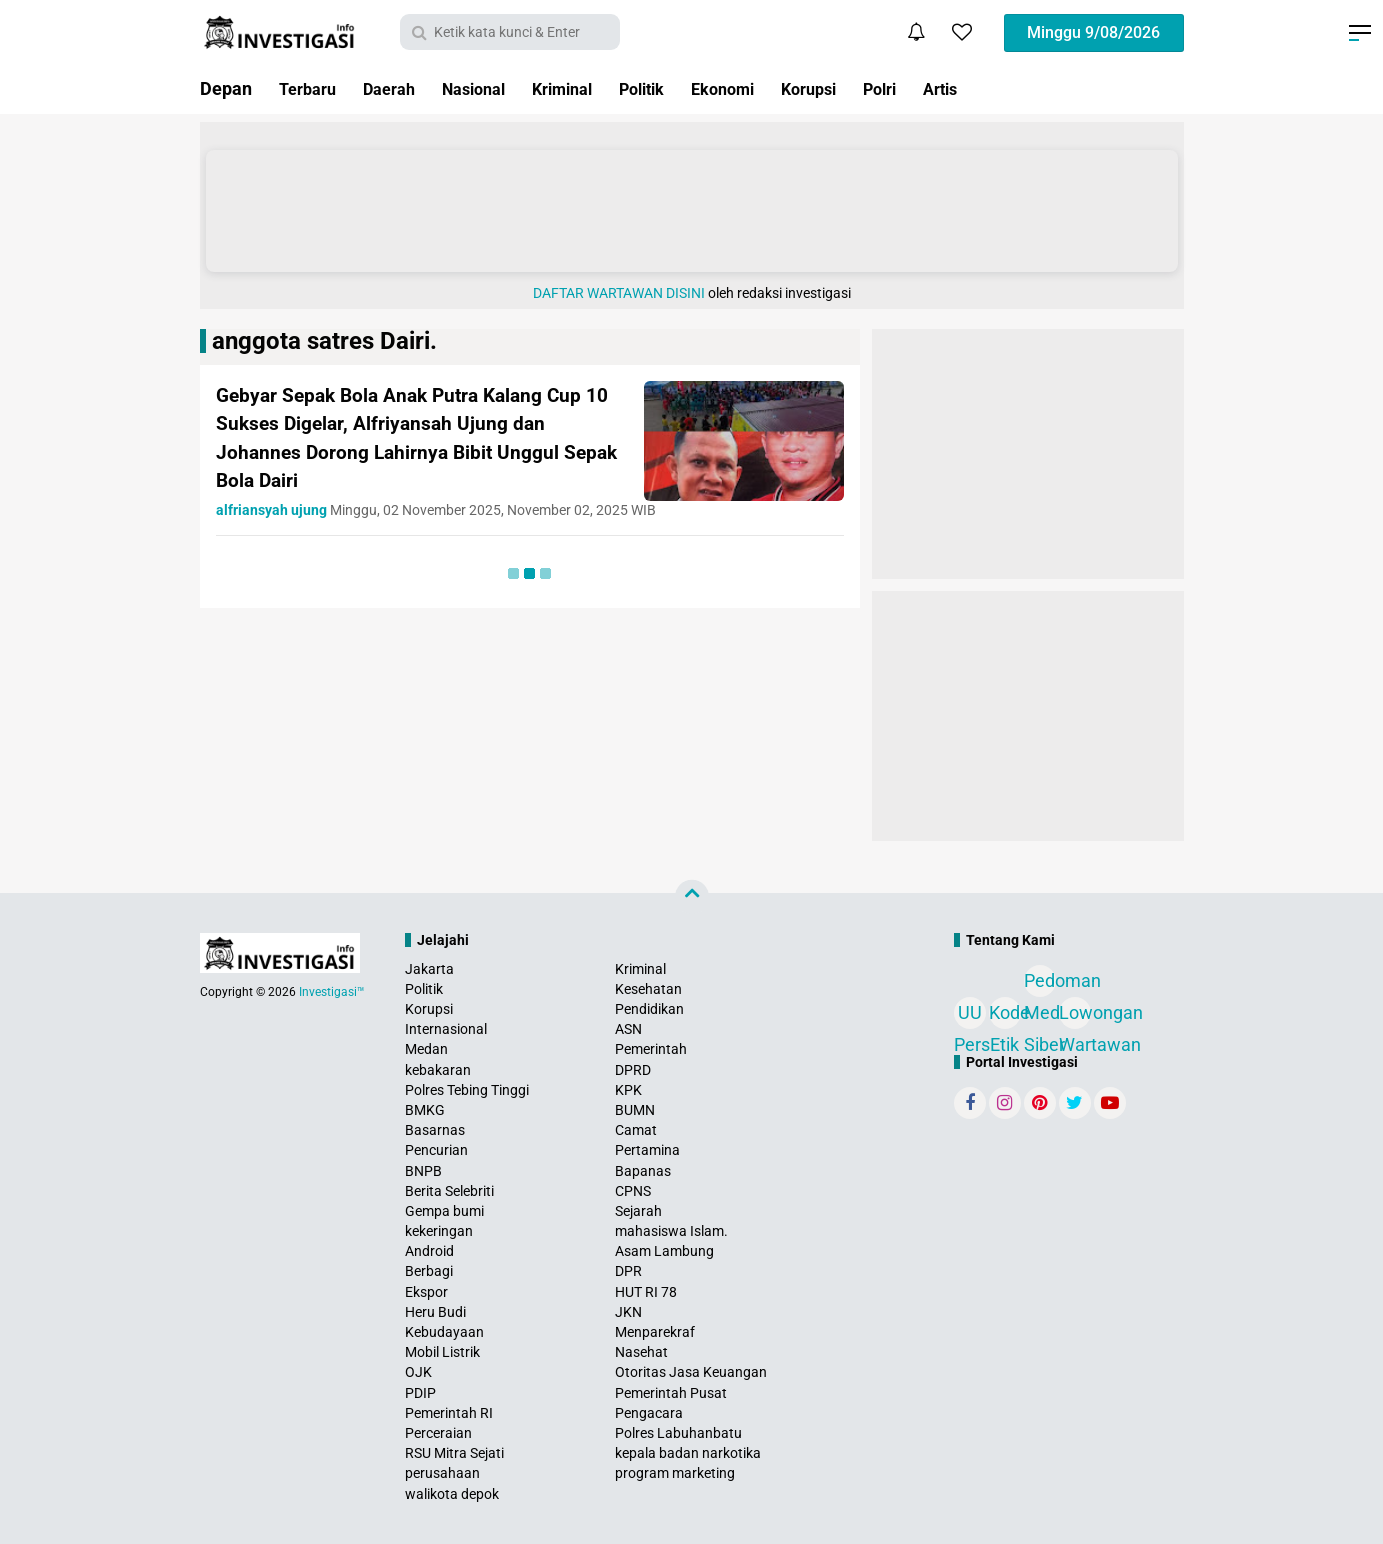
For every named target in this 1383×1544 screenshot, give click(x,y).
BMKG (425, 1110)
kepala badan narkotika (688, 1453)
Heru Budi (435, 1312)
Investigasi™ (332, 992)
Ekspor (426, 1292)
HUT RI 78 (646, 1292)
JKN (628, 1312)
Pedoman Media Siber (1040, 983)
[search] (510, 32)
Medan (426, 1049)
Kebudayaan (444, 1332)
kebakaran (438, 1070)
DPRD (633, 1070)
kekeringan (439, 1231)
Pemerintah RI (449, 1413)
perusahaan (442, 1473)
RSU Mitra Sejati (454, 1453)
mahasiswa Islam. (671, 1231)
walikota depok (452, 1494)
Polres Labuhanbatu (678, 1433)
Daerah (399, 88)
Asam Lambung (664, 1251)
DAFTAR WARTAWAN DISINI (619, 293)
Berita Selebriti (449, 1191)
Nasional (492, 88)
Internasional (446, 1029)
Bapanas (643, 1171)
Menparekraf (655, 1332)
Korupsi (860, 88)
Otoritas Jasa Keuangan (691, 1372)
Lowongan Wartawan (1075, 1015)
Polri (937, 88)
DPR (628, 1271)
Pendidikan (649, 1009)
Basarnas (435, 1130)
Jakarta (429, 969)
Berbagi (429, 1271)
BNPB (423, 1171)
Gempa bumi (444, 1211)
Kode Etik (1005, 1015)
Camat (636, 1130)
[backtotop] (692, 896)
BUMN (635, 1110)
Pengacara (649, 1413)
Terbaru (311, 88)
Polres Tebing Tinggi (467, 1090)
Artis (1003, 88)
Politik (677, 88)
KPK (628, 1090)
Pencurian (436, 1150)
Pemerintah (651, 1049)
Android (429, 1251)
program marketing (675, 1473)
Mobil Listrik (442, 1352)
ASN (628, 1029)
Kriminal (589, 88)
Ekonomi (766, 88)
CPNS (633, 1191)
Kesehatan (648, 989)
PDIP (420, 1393)
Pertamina (647, 1150)
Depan (226, 88)
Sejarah (638, 1211)
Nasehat (641, 1352)
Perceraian (438, 1433)
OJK (418, 1372)
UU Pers (970, 1015)
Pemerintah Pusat (671, 1393)
